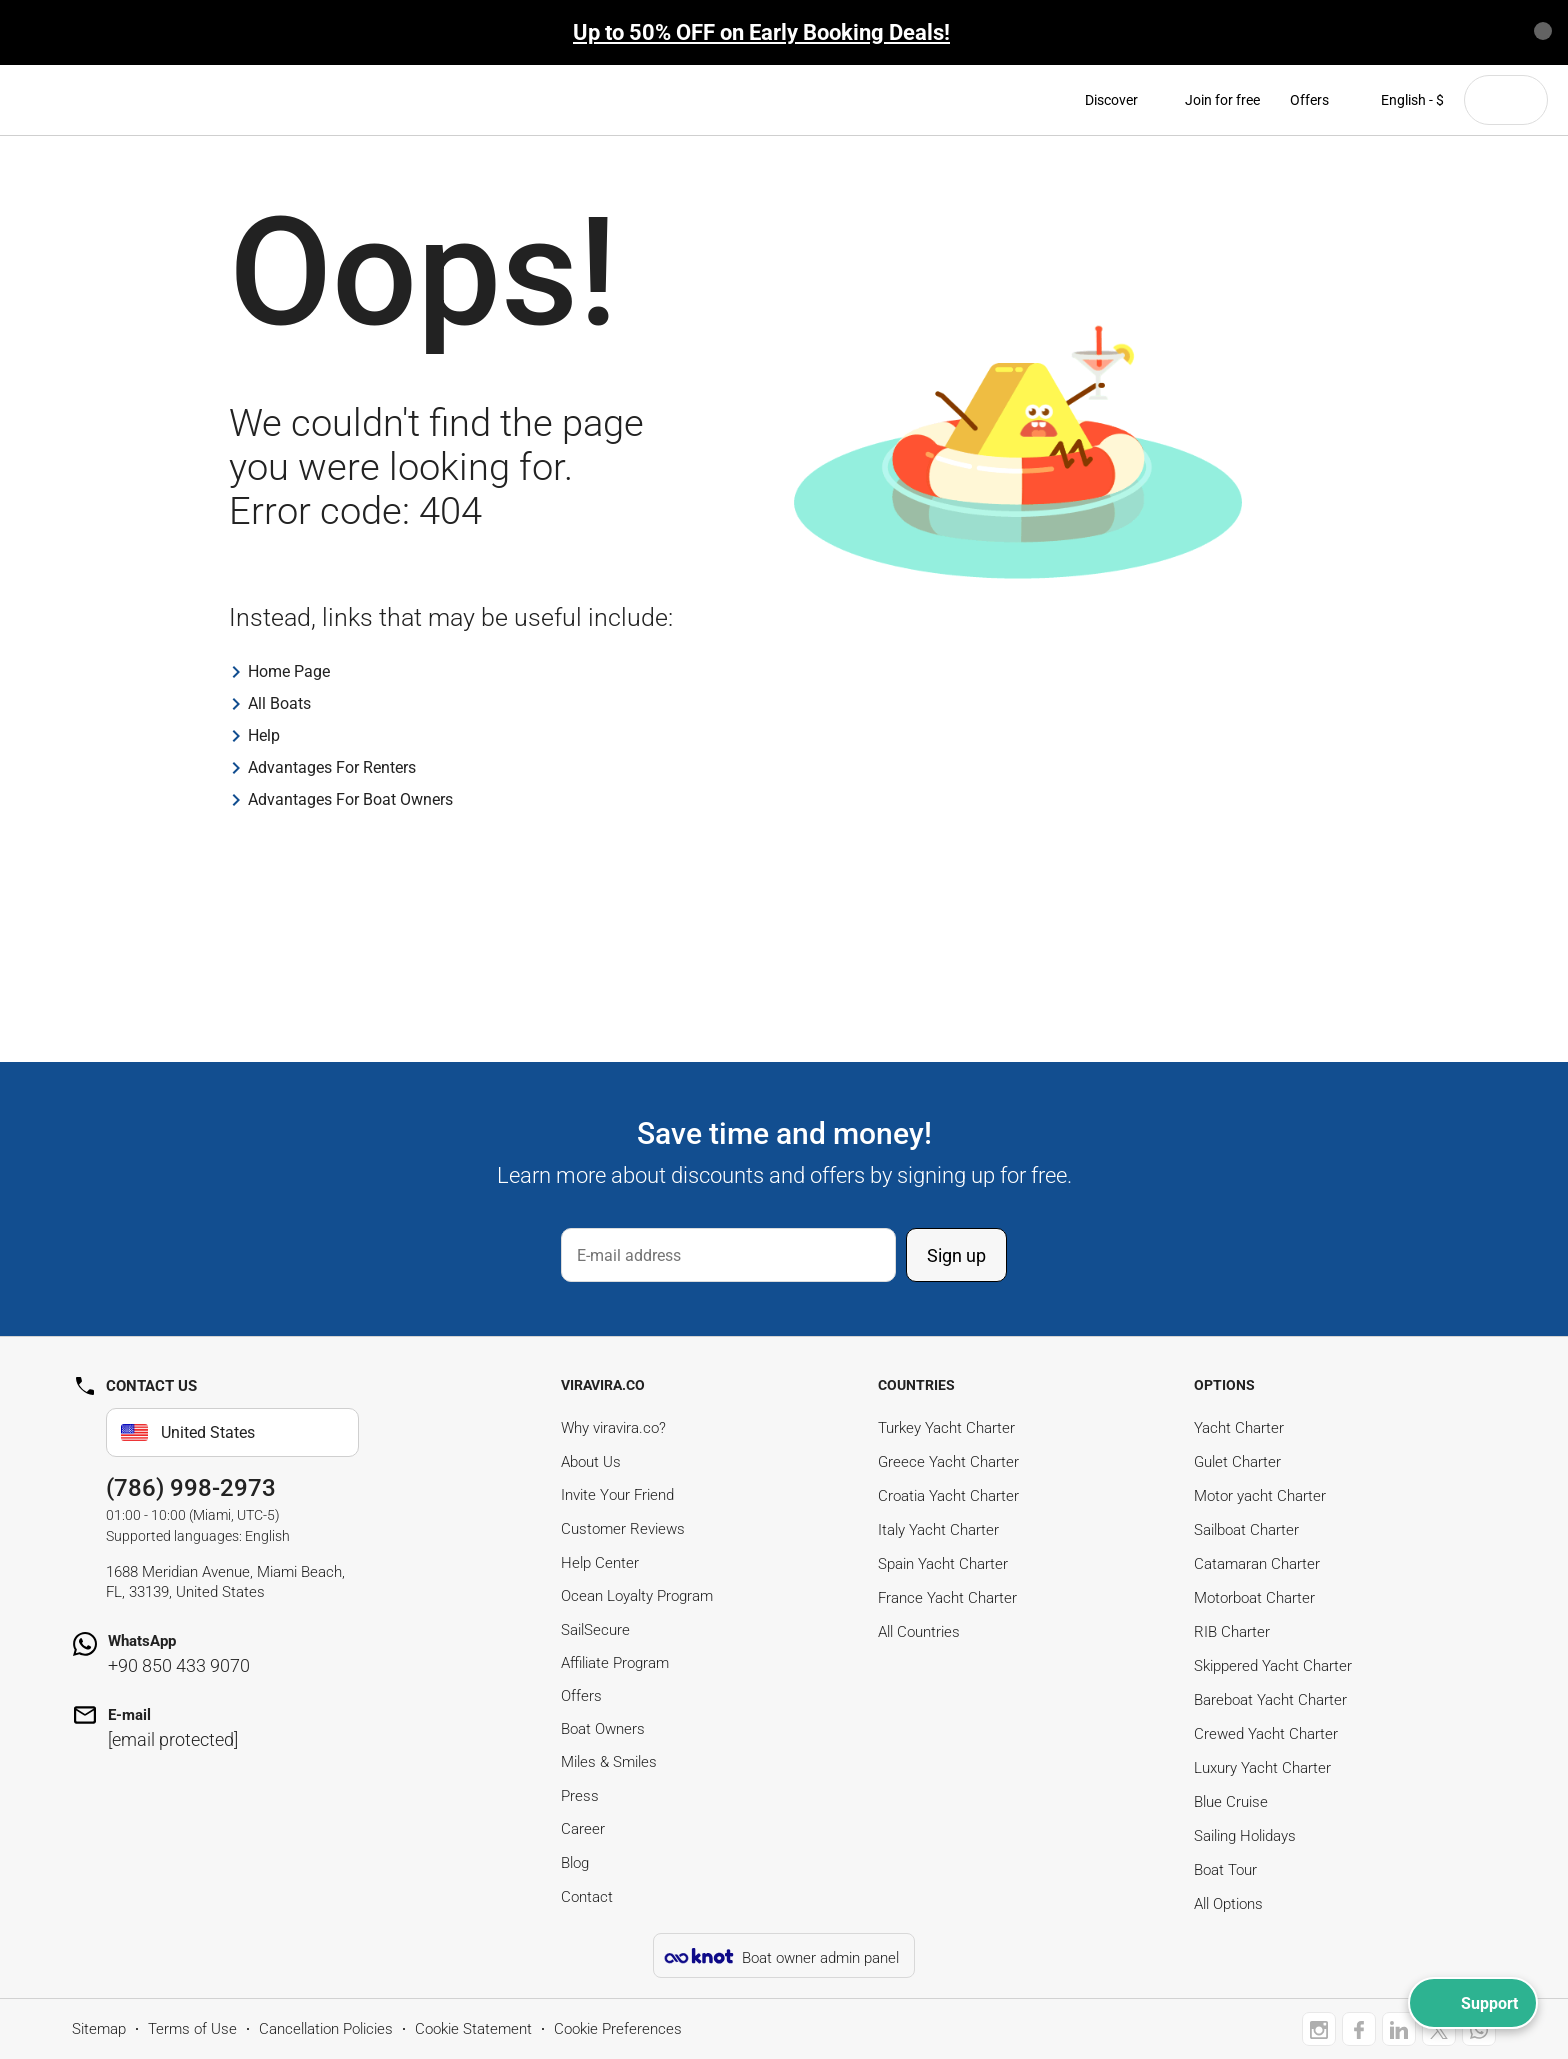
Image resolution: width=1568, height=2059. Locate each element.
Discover (1120, 100)
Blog (575, 1863)
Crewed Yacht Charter (1266, 1734)
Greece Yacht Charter (948, 1462)
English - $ (1401, 100)
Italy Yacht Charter (938, 1530)
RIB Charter (1232, 1632)
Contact (587, 1897)
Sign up (956, 1255)
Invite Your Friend (617, 1495)
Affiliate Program (615, 1663)
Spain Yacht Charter (943, 1564)
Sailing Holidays (1245, 1836)
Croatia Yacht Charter (948, 1496)
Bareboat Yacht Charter (1270, 1700)
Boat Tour (1225, 1870)
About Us (591, 1462)
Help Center (600, 1563)
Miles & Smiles (609, 1762)
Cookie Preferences (618, 2029)
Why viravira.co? (613, 1428)
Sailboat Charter (1246, 1530)
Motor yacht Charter (1260, 1496)
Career (583, 1829)
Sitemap (99, 2029)
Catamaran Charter (1257, 1564)
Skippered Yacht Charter (1273, 1666)
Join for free (1222, 100)
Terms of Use (192, 2029)
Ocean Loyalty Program (637, 1596)
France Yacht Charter (947, 1598)
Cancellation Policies (326, 2029)
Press (580, 1796)
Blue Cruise (1231, 1802)
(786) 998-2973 (191, 1488)
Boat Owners (603, 1729)
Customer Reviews (623, 1529)
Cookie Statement (473, 2029)
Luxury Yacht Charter (1262, 1768)
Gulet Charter (1237, 1462)
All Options (1228, 1904)
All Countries (919, 1632)
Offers (1309, 100)
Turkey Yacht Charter (946, 1428)
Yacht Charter (1239, 1428)
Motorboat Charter (1254, 1598)
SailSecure (595, 1630)
